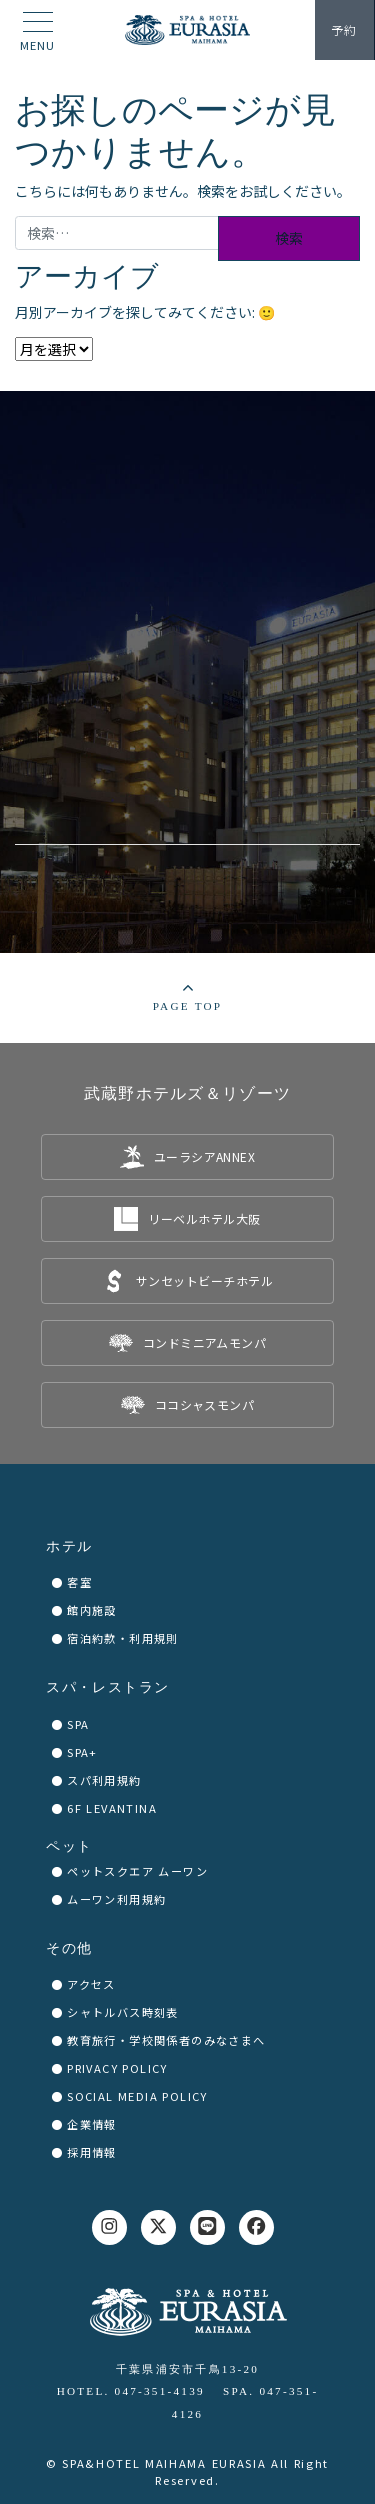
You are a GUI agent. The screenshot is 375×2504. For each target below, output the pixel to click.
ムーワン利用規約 (116, 1899)
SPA (78, 1724)
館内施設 (92, 1610)
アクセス (91, 1984)
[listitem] (187, 1157)
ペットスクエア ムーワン (137, 1871)
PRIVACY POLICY (117, 2068)
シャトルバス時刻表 (123, 2012)
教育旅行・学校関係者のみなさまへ (166, 2040)
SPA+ (82, 1752)
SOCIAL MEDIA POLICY (137, 2096)
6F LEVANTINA (112, 1808)
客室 (79, 1582)
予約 (344, 29)
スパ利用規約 (104, 1780)
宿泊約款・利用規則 (123, 1638)
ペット (69, 1846)
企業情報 (92, 2124)
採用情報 (92, 2152)
